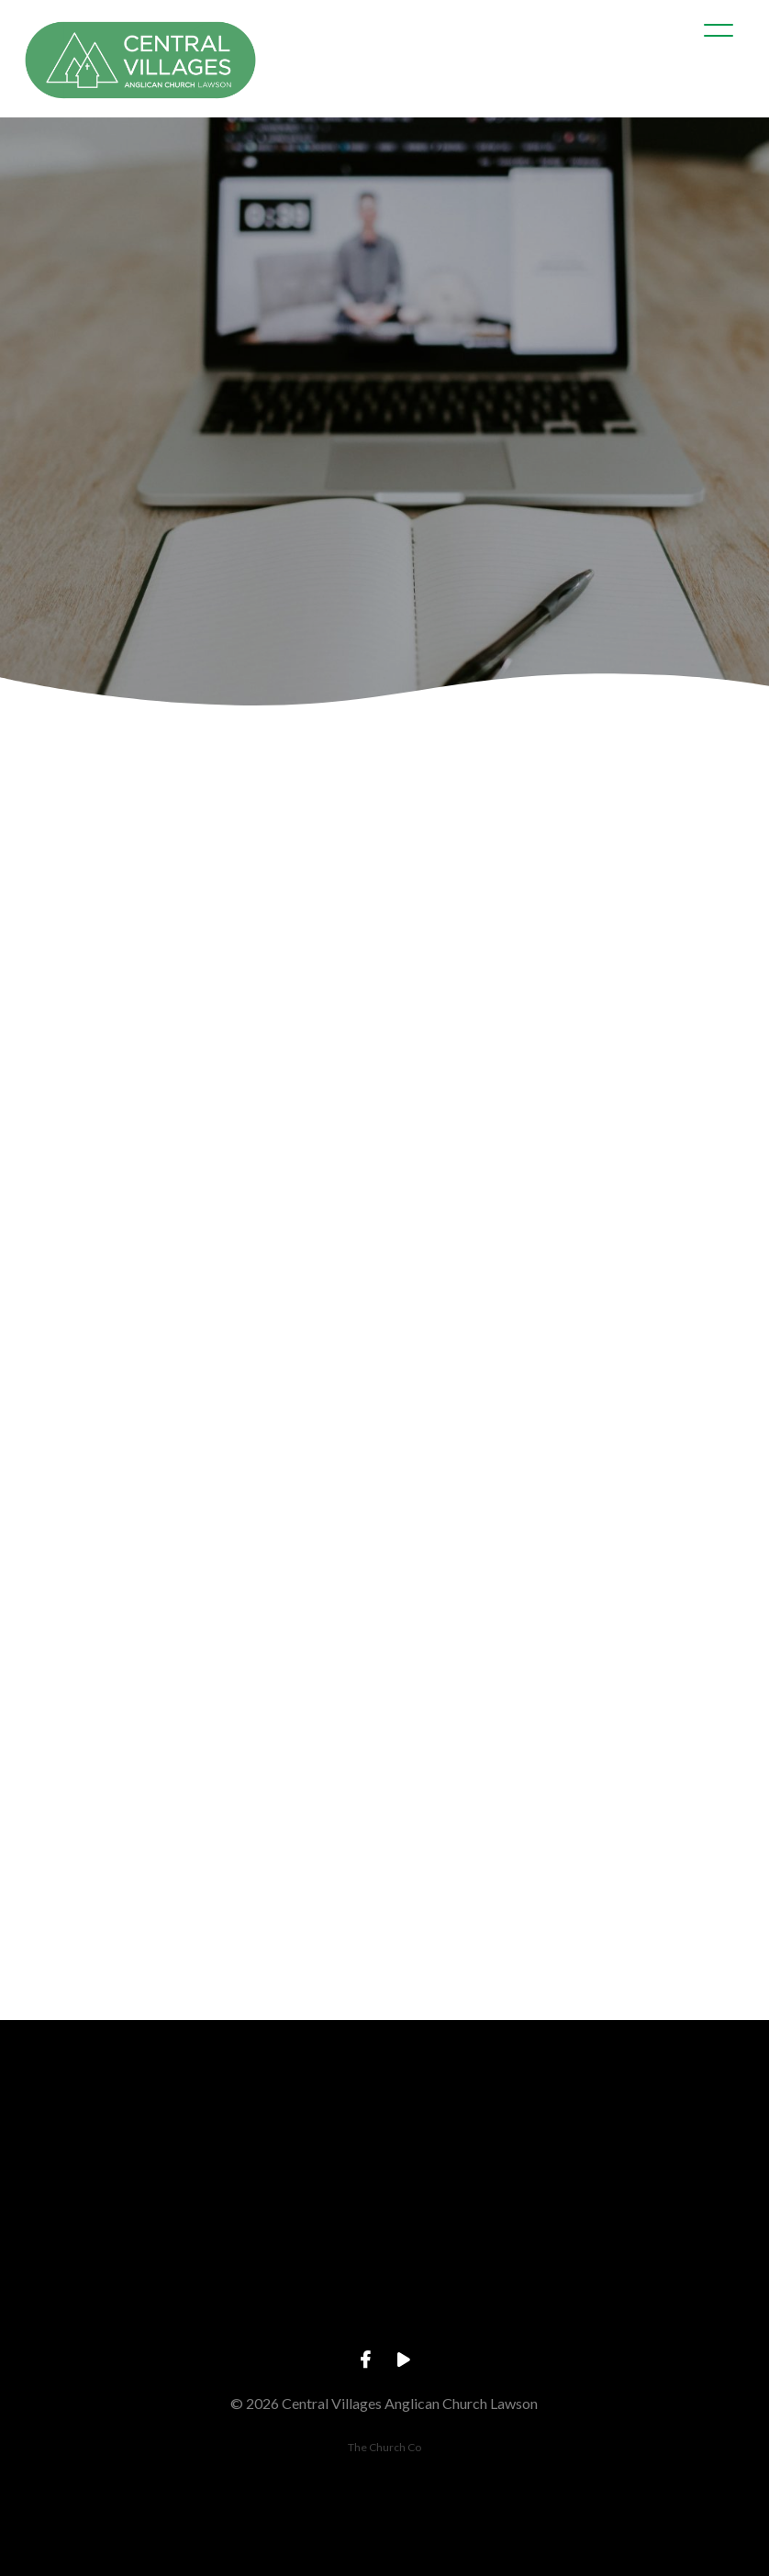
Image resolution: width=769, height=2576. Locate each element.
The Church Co (384, 2447)
